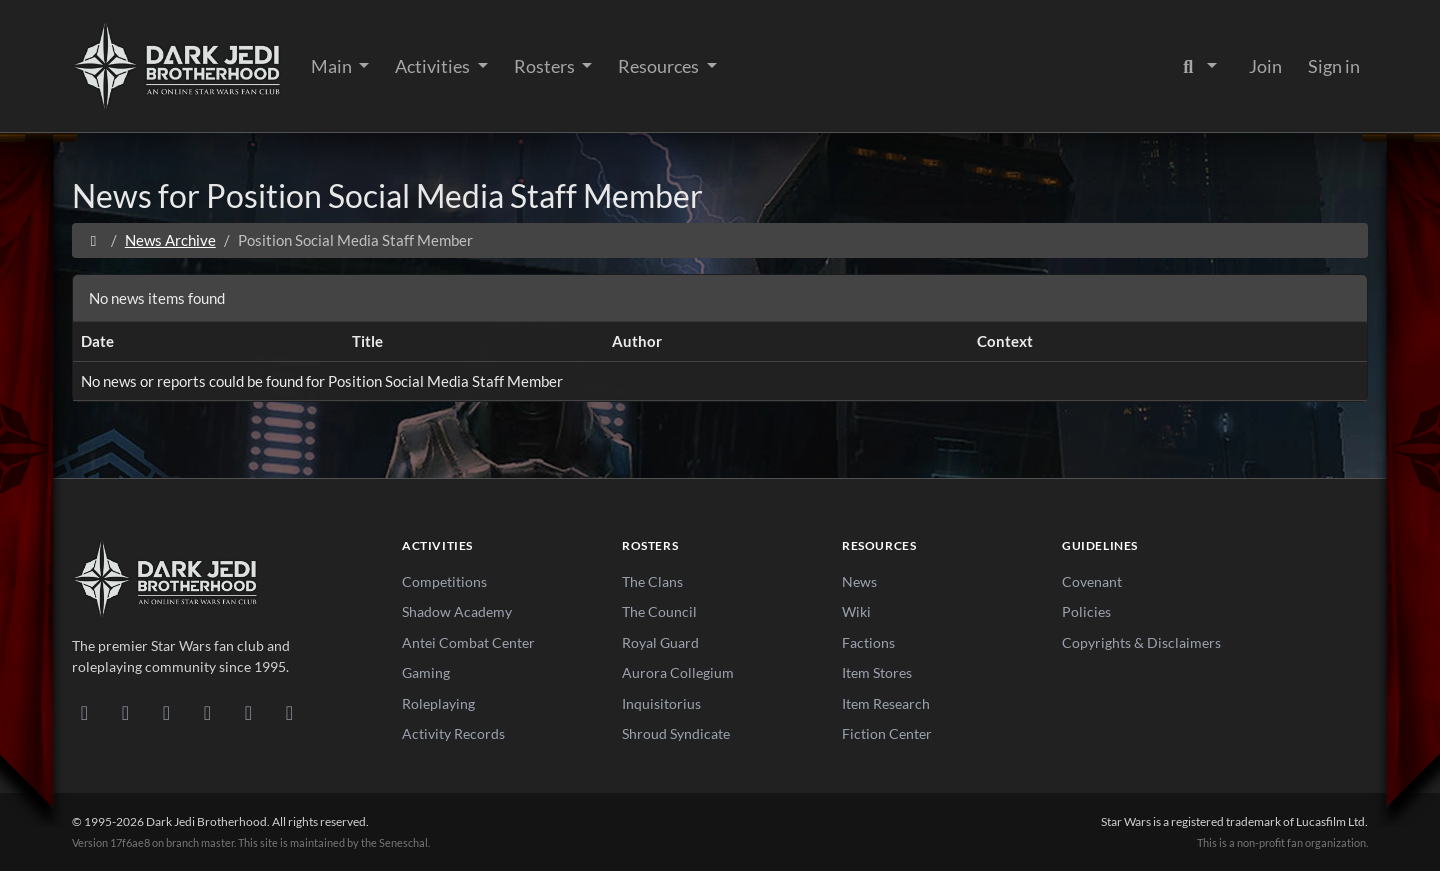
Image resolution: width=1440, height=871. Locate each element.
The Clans (652, 581)
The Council (659, 611)
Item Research (886, 703)
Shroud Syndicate (676, 733)
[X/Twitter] (248, 712)
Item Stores (877, 672)
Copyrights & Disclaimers (1141, 642)
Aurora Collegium (678, 672)
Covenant (1092, 581)
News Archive (170, 240)
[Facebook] (166, 712)
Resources (660, 66)
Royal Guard (660, 642)
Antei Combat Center (468, 642)
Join (1265, 66)
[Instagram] (207, 712)
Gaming (426, 672)
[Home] (93, 240)
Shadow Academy (457, 611)
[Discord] (84, 712)
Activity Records (453, 733)
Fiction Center (887, 733)
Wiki (856, 611)
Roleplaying (438, 703)
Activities (434, 66)
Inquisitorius (661, 703)
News (859, 581)
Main (333, 66)
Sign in (1334, 66)
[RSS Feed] (289, 712)
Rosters (546, 66)
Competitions (444, 581)
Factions (868, 642)
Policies (1086, 611)
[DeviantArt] (125, 712)
